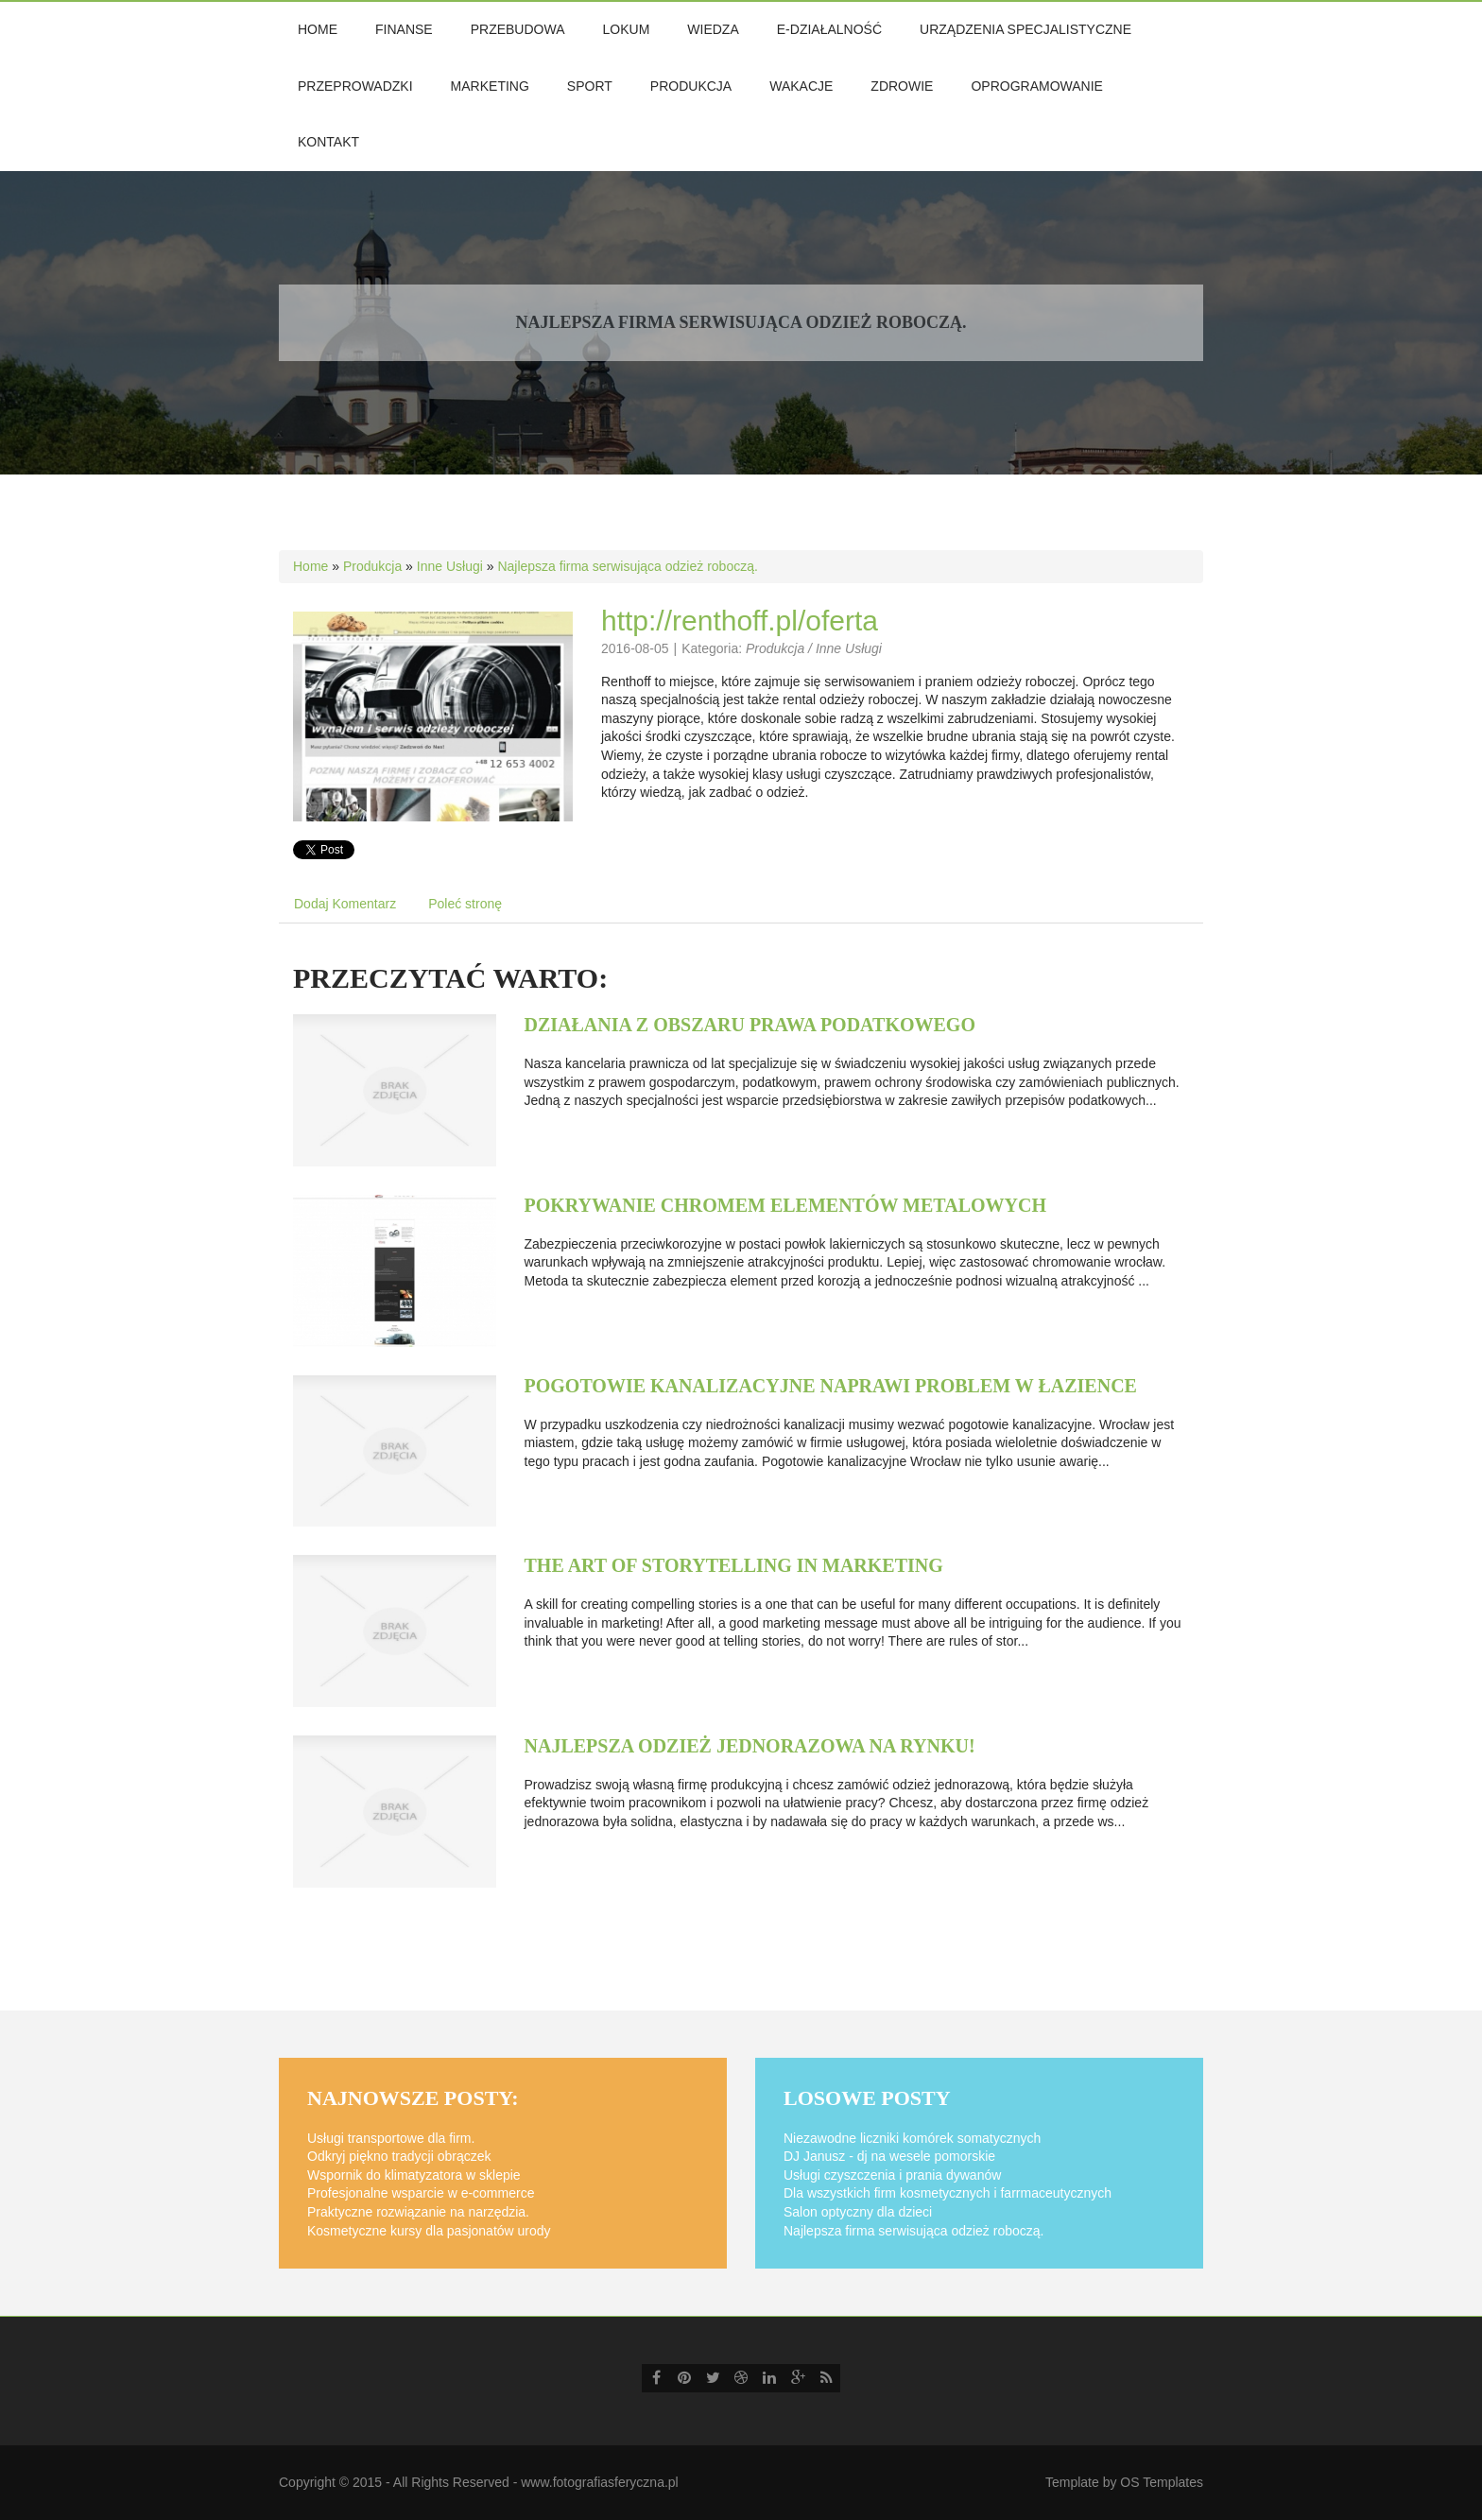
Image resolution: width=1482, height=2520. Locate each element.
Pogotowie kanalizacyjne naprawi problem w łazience (831, 1385)
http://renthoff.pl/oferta (739, 620)
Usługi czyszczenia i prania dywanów (892, 2175)
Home (310, 566)
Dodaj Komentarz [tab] (345, 903)
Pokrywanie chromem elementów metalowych (785, 1205)
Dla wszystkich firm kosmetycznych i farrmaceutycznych (948, 2193)
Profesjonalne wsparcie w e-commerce (420, 2193)
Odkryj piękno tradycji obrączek (399, 2156)
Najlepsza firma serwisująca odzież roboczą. (627, 566)
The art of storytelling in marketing (734, 1565)
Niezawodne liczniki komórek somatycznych (912, 2138)
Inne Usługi (450, 566)
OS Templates (1161, 2482)
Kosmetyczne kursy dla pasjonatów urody (429, 2230)
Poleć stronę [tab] (465, 903)
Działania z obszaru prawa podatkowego (750, 1024)
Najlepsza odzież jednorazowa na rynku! (750, 1745)
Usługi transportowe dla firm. (390, 2138)
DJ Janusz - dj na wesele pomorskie (889, 2156)
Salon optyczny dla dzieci (858, 2211)
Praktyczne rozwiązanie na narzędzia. (418, 2211)
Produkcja (372, 566)
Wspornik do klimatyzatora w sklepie (414, 2175)
